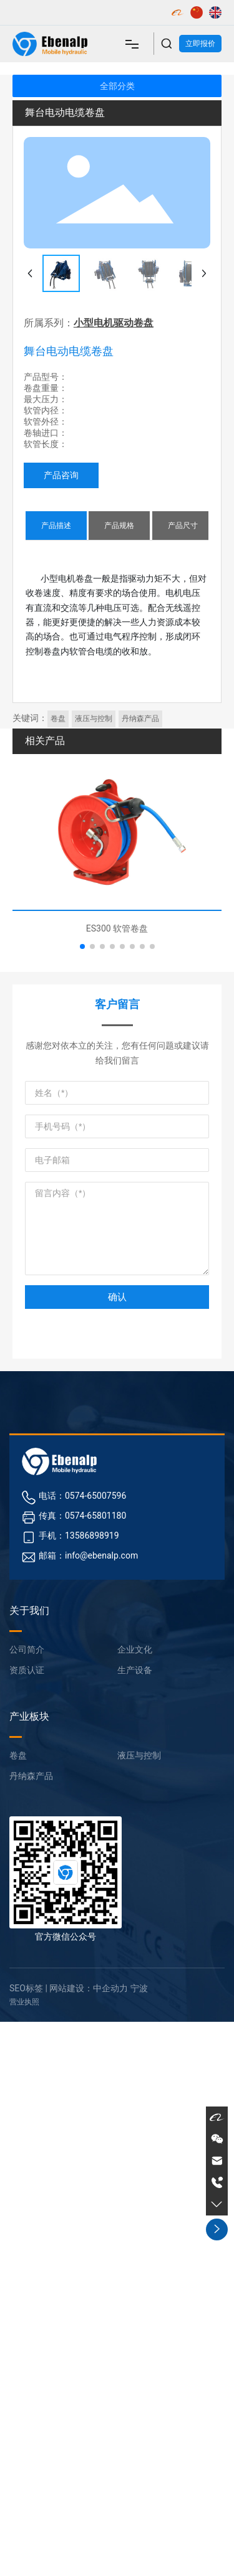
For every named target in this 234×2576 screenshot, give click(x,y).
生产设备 (134, 1670)
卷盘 (18, 1755)
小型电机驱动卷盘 (114, 323)
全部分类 (117, 86)
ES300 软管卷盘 (117, 928)
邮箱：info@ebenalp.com (88, 1555)
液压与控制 (139, 1755)
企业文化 (134, 1649)
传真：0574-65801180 (82, 1516)
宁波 (139, 1988)
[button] (82, 946)
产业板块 (29, 1716)
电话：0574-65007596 (82, 1496)
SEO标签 (26, 1988)
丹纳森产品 (31, 1776)
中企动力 (110, 1988)
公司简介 (26, 1649)
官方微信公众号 (65, 1936)
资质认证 (26, 1670)
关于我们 (29, 1610)
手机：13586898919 (79, 1535)
